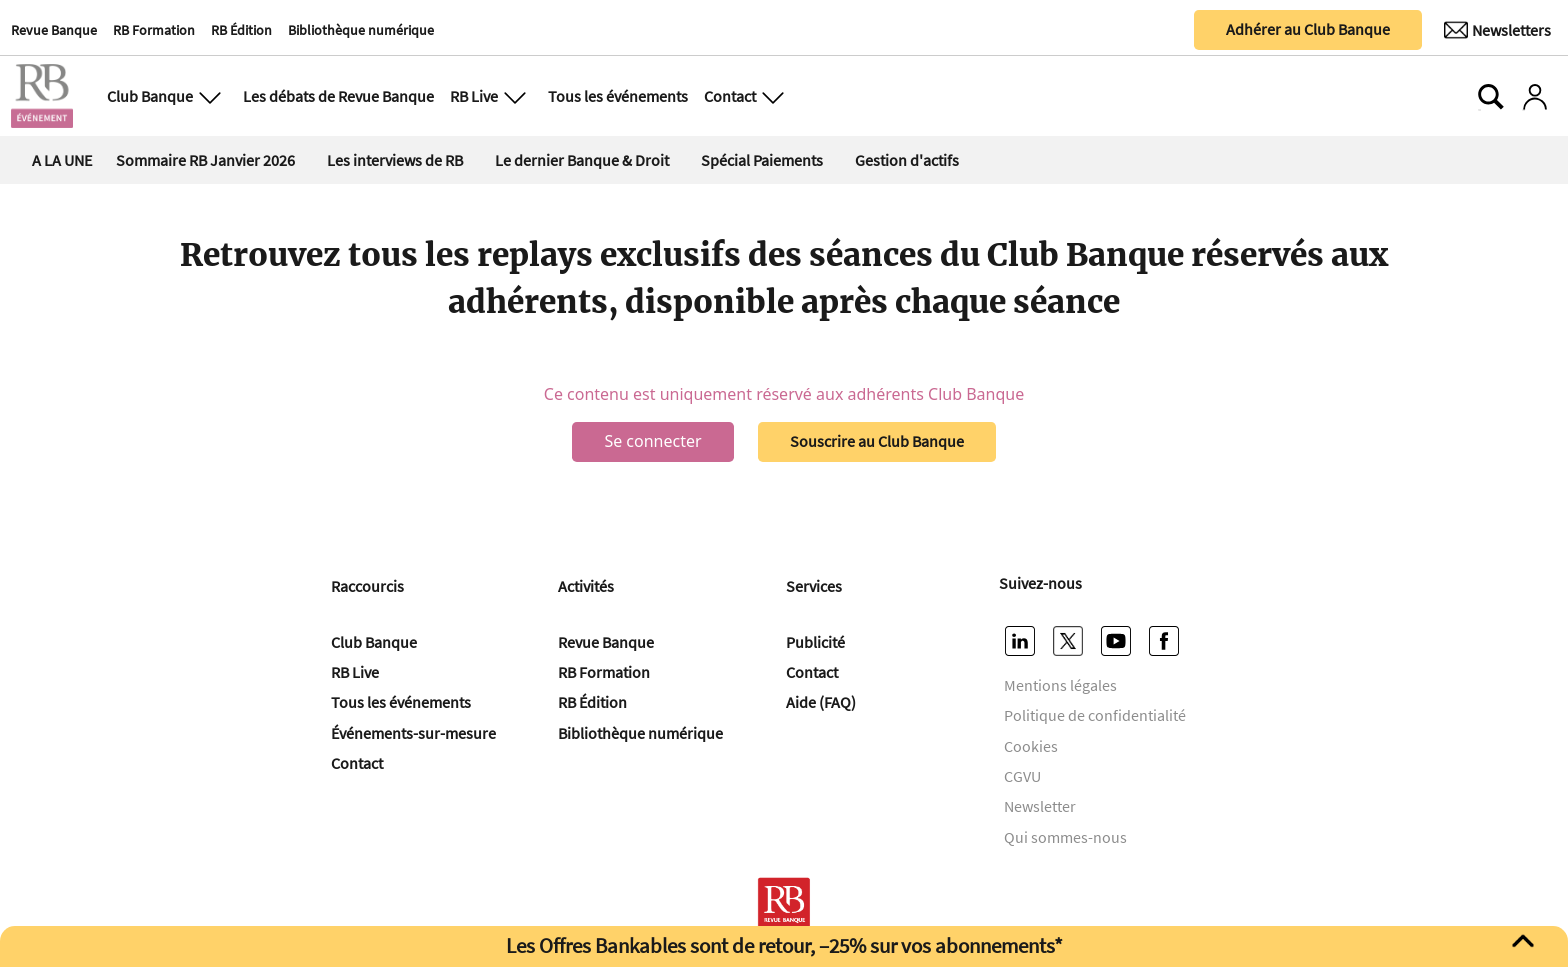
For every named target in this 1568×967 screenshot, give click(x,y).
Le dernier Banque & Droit (582, 160)
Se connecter (652, 441)
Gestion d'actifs (907, 160)
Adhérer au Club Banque (1308, 29)
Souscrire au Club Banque (877, 441)
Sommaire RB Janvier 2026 (205, 160)
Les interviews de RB (395, 160)
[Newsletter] (1497, 30)
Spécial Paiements (762, 160)
